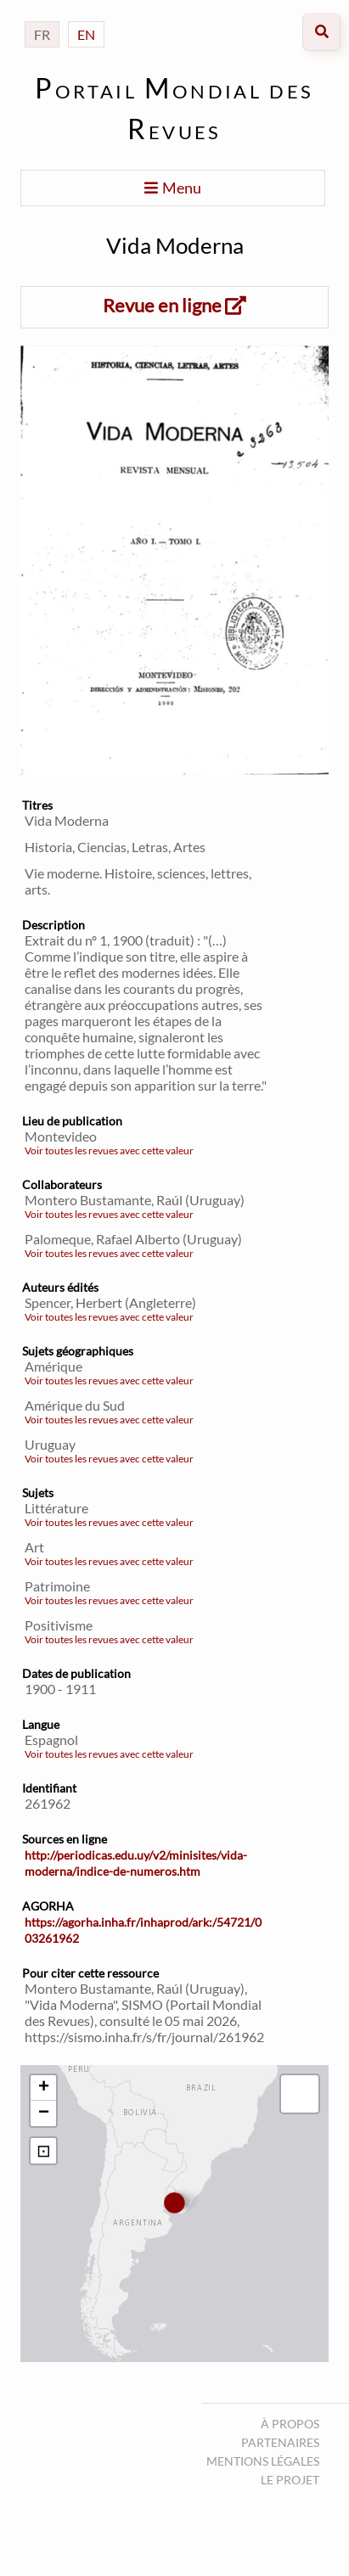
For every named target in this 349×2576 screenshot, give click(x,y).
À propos (290, 2423)
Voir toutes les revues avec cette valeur (109, 1150)
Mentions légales (262, 2461)
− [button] (43, 2113)
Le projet (290, 2479)
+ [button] (43, 2088)
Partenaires (280, 2442)
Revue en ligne (174, 305)
